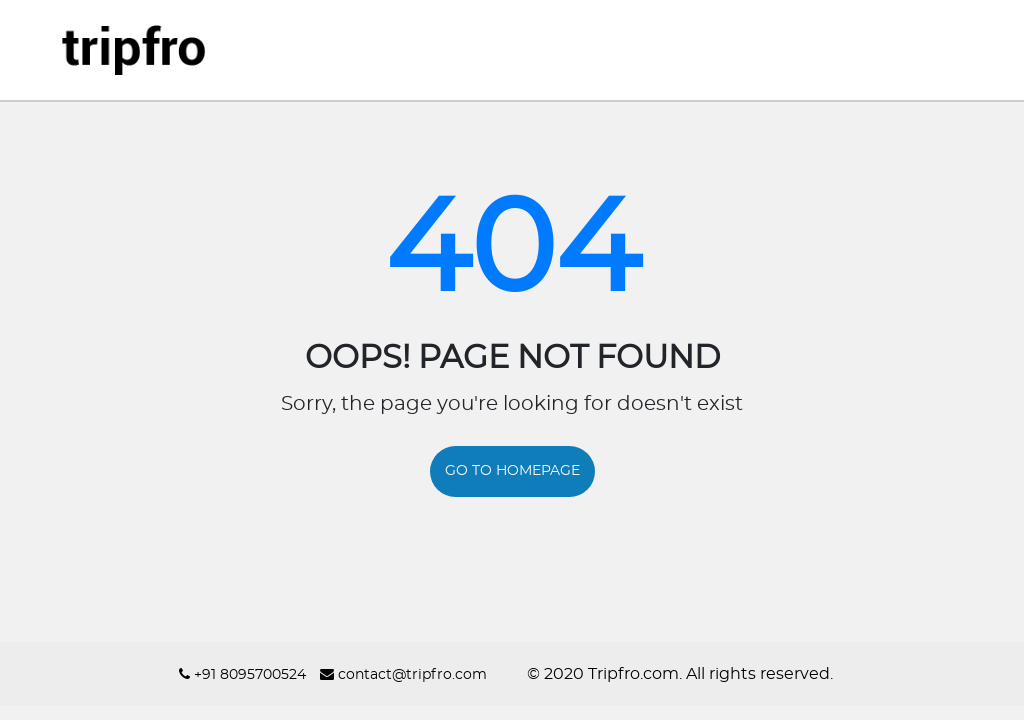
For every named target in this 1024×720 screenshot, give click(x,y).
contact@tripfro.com (403, 675)
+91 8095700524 (242, 675)
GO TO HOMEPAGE (512, 471)
